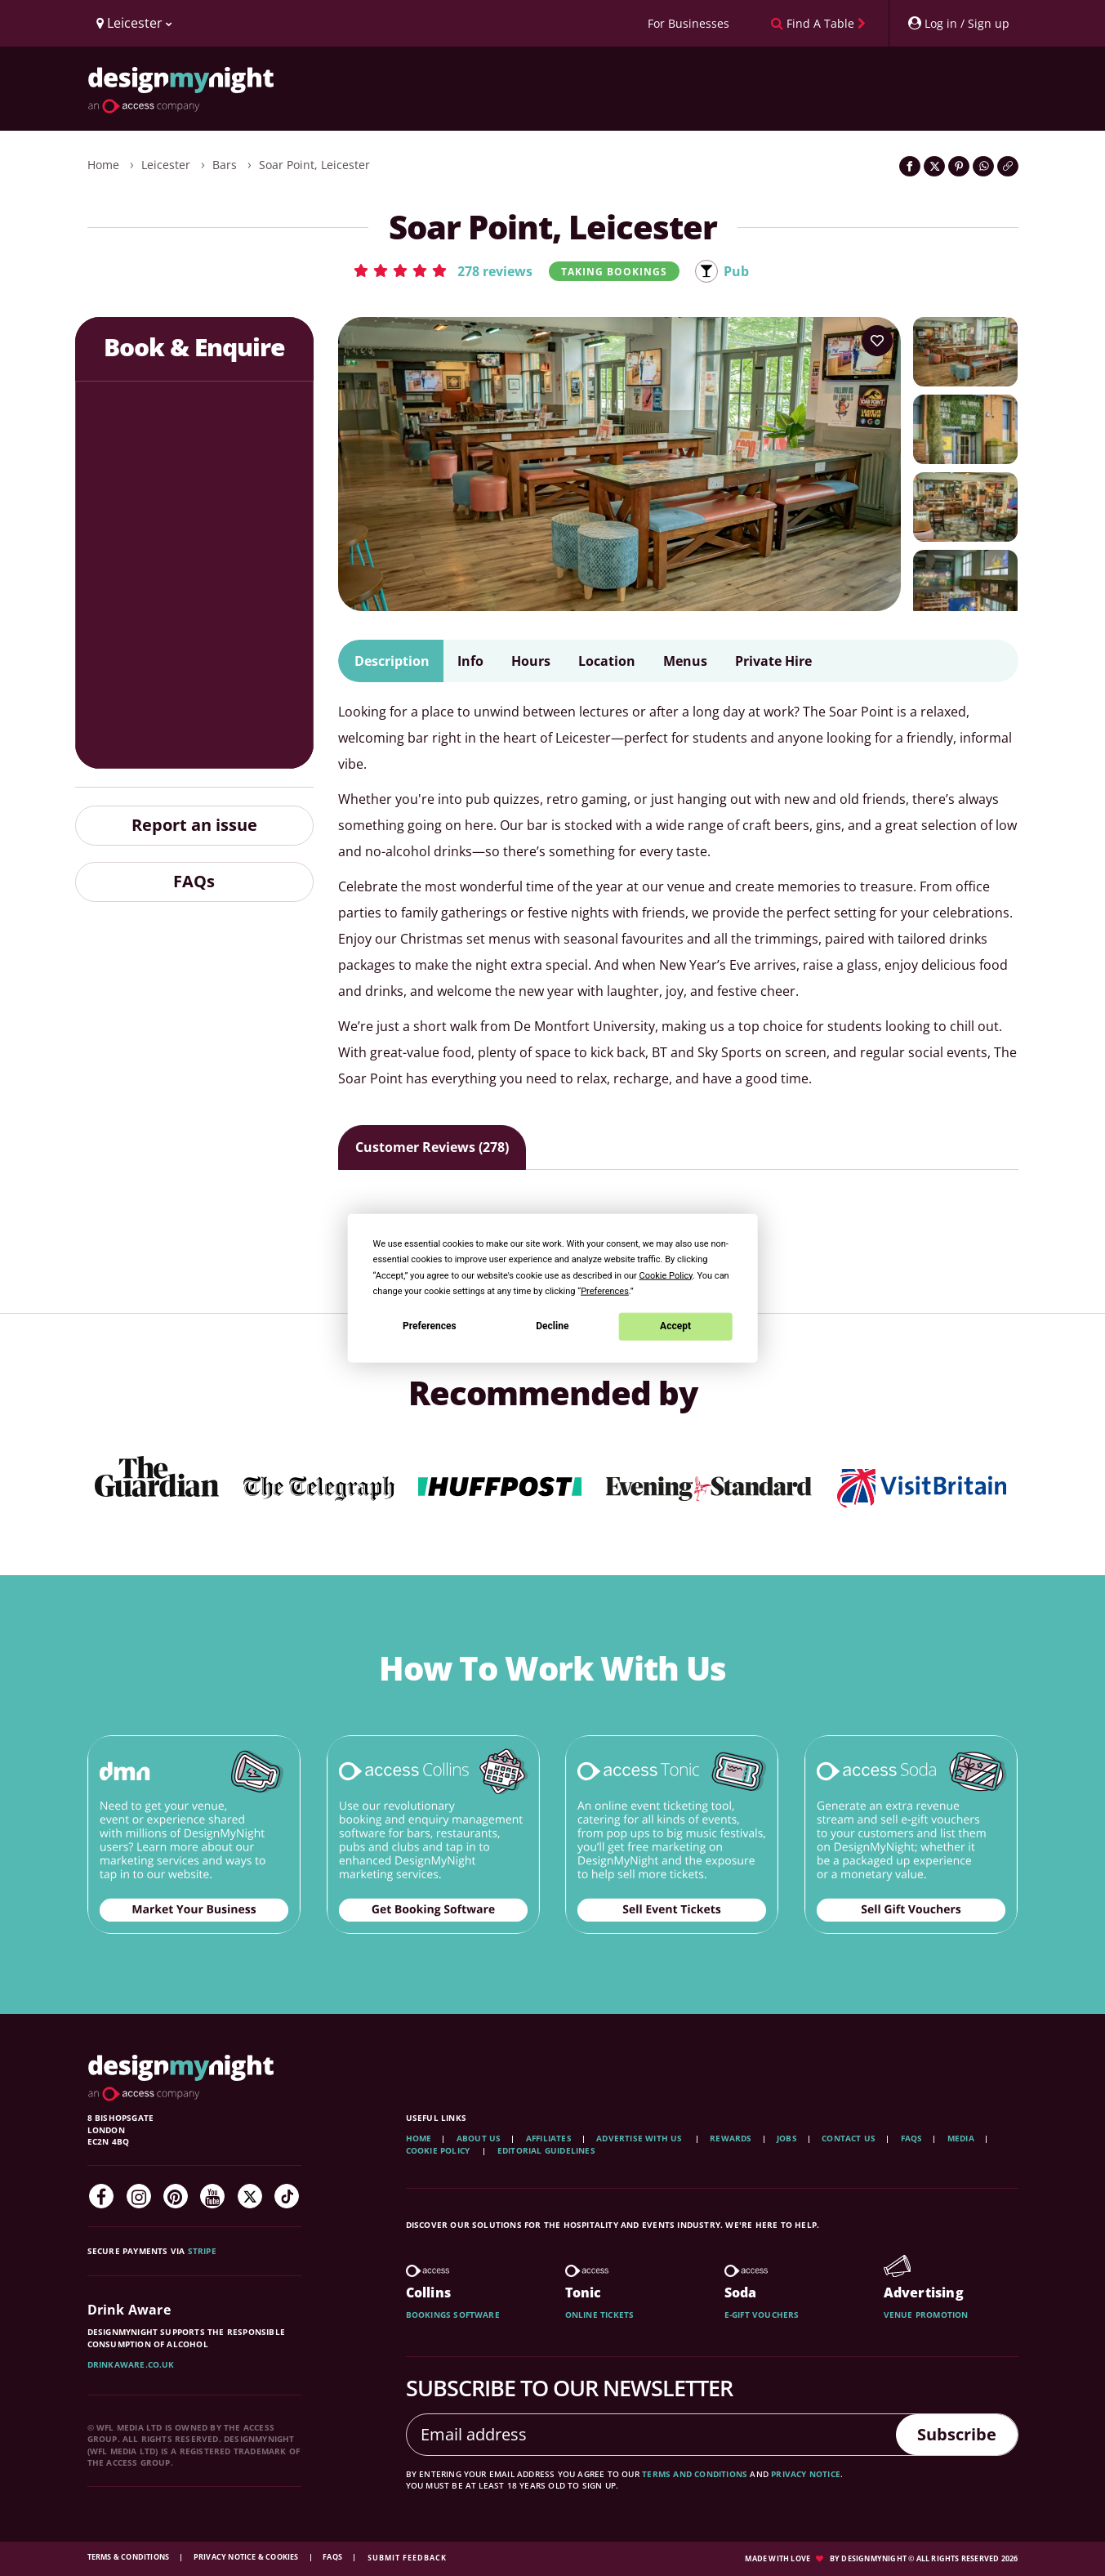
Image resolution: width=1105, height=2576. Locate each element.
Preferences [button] (605, 1290)
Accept (675, 1326)
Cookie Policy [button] (666, 1275)
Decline (552, 1326)
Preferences (430, 1326)
